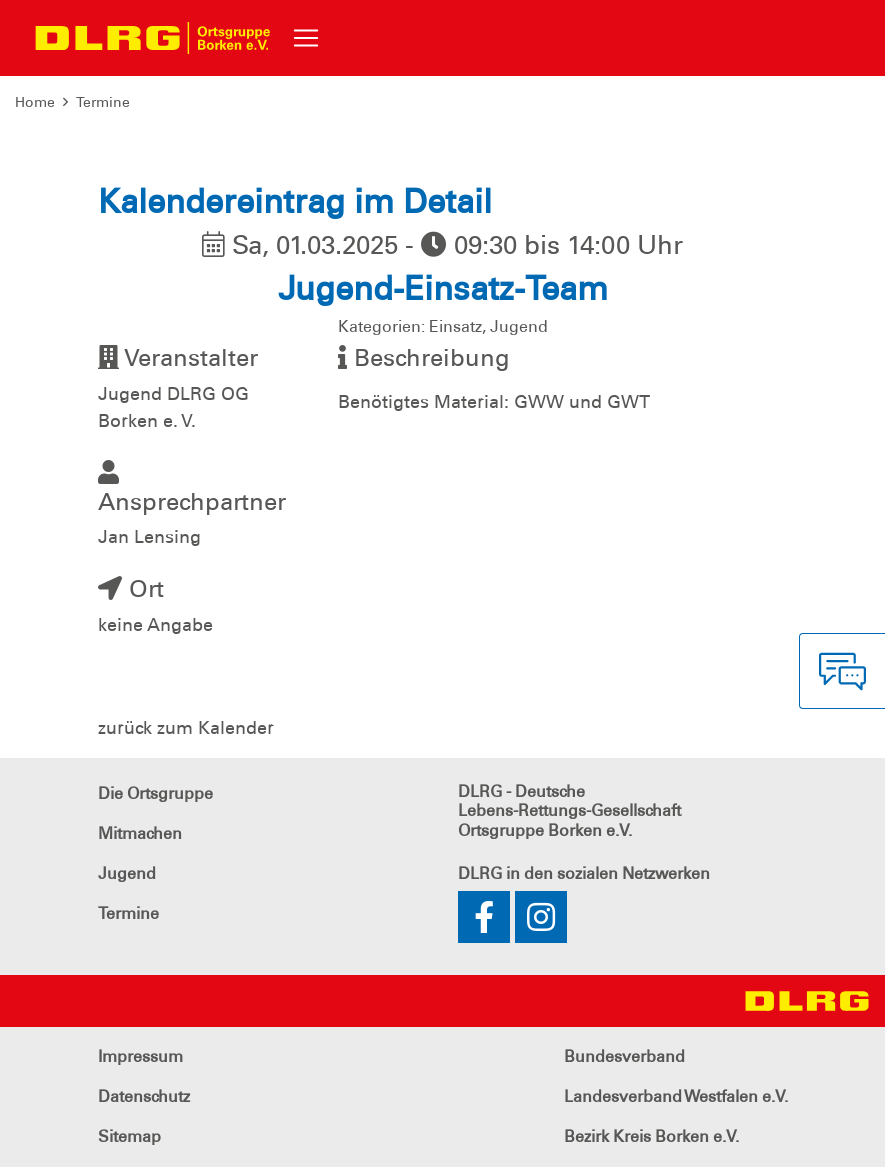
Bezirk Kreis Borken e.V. (651, 1136)
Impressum (140, 1056)
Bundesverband (624, 1056)
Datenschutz (144, 1096)
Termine (103, 102)
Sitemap (129, 1136)
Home (35, 102)
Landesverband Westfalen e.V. (676, 1096)
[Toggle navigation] (306, 38)
